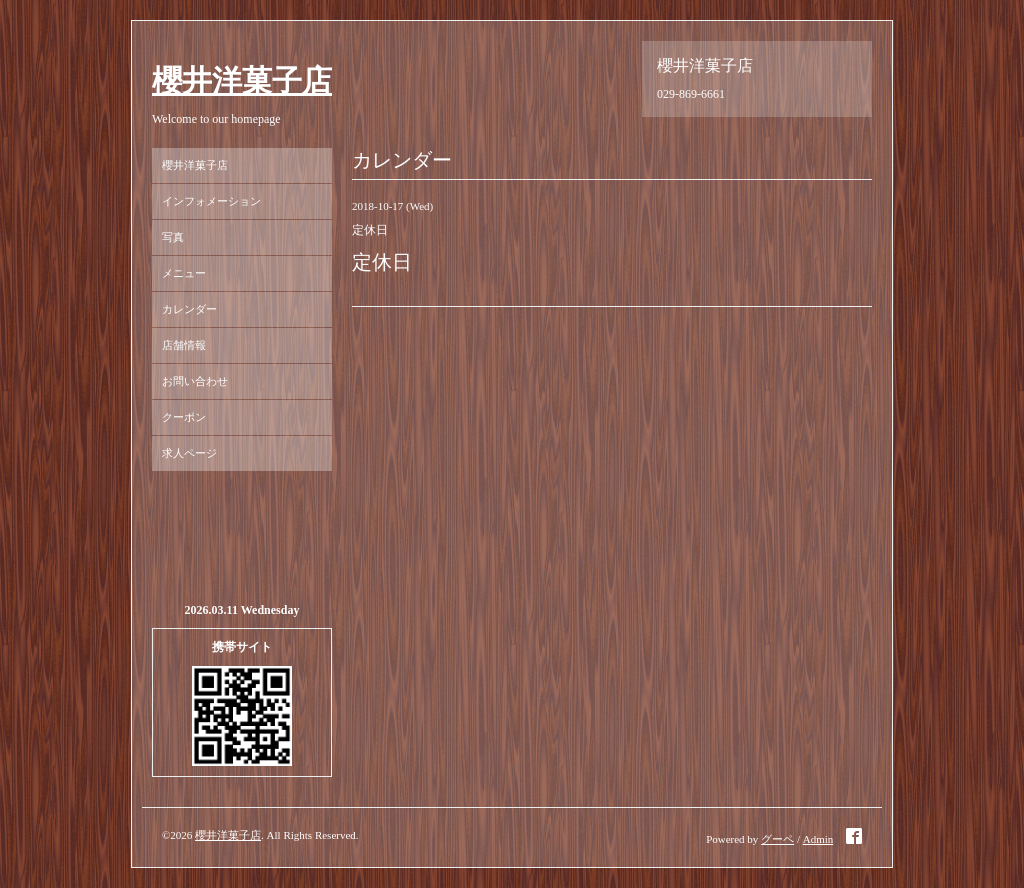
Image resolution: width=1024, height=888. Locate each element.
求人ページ (189, 453)
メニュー (184, 273)
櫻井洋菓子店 (242, 80)
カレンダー (189, 309)
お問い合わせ (195, 381)
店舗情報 (184, 345)
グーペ (777, 839)
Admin (818, 839)
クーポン (184, 417)
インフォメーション (211, 201)
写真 (173, 237)
